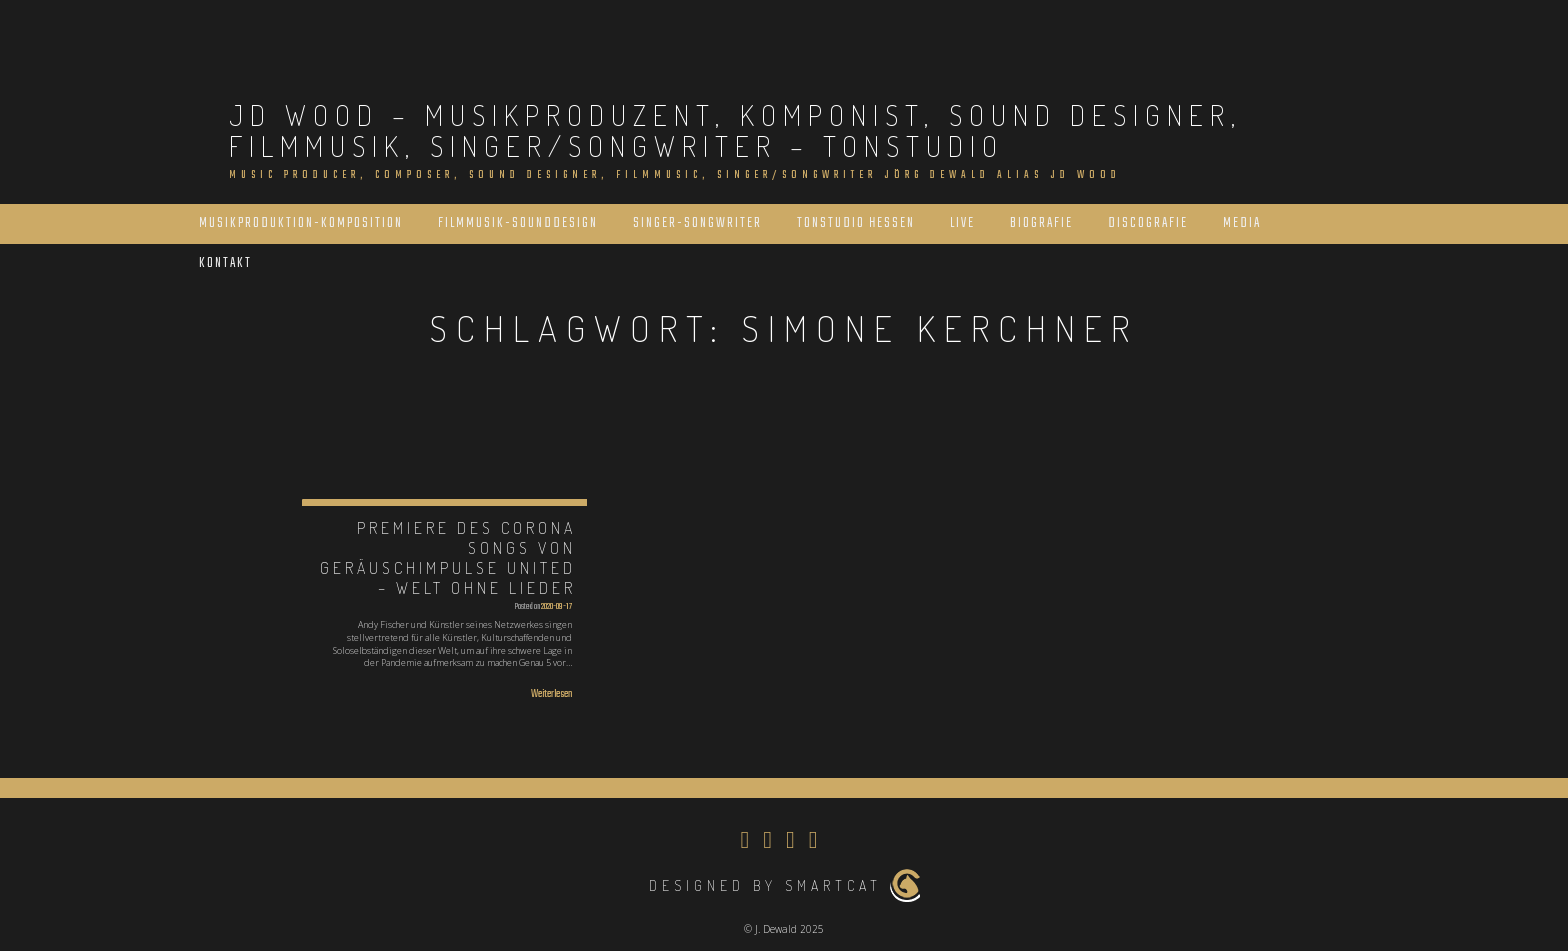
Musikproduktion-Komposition (301, 223)
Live (962, 223)
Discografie (1148, 223)
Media (1242, 223)
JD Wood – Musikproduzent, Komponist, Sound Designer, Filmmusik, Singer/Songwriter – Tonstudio (736, 130)
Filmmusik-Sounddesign (518, 223)
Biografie (1041, 223)
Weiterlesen (551, 694)
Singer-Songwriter (697, 223)
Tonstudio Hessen (856, 223)
